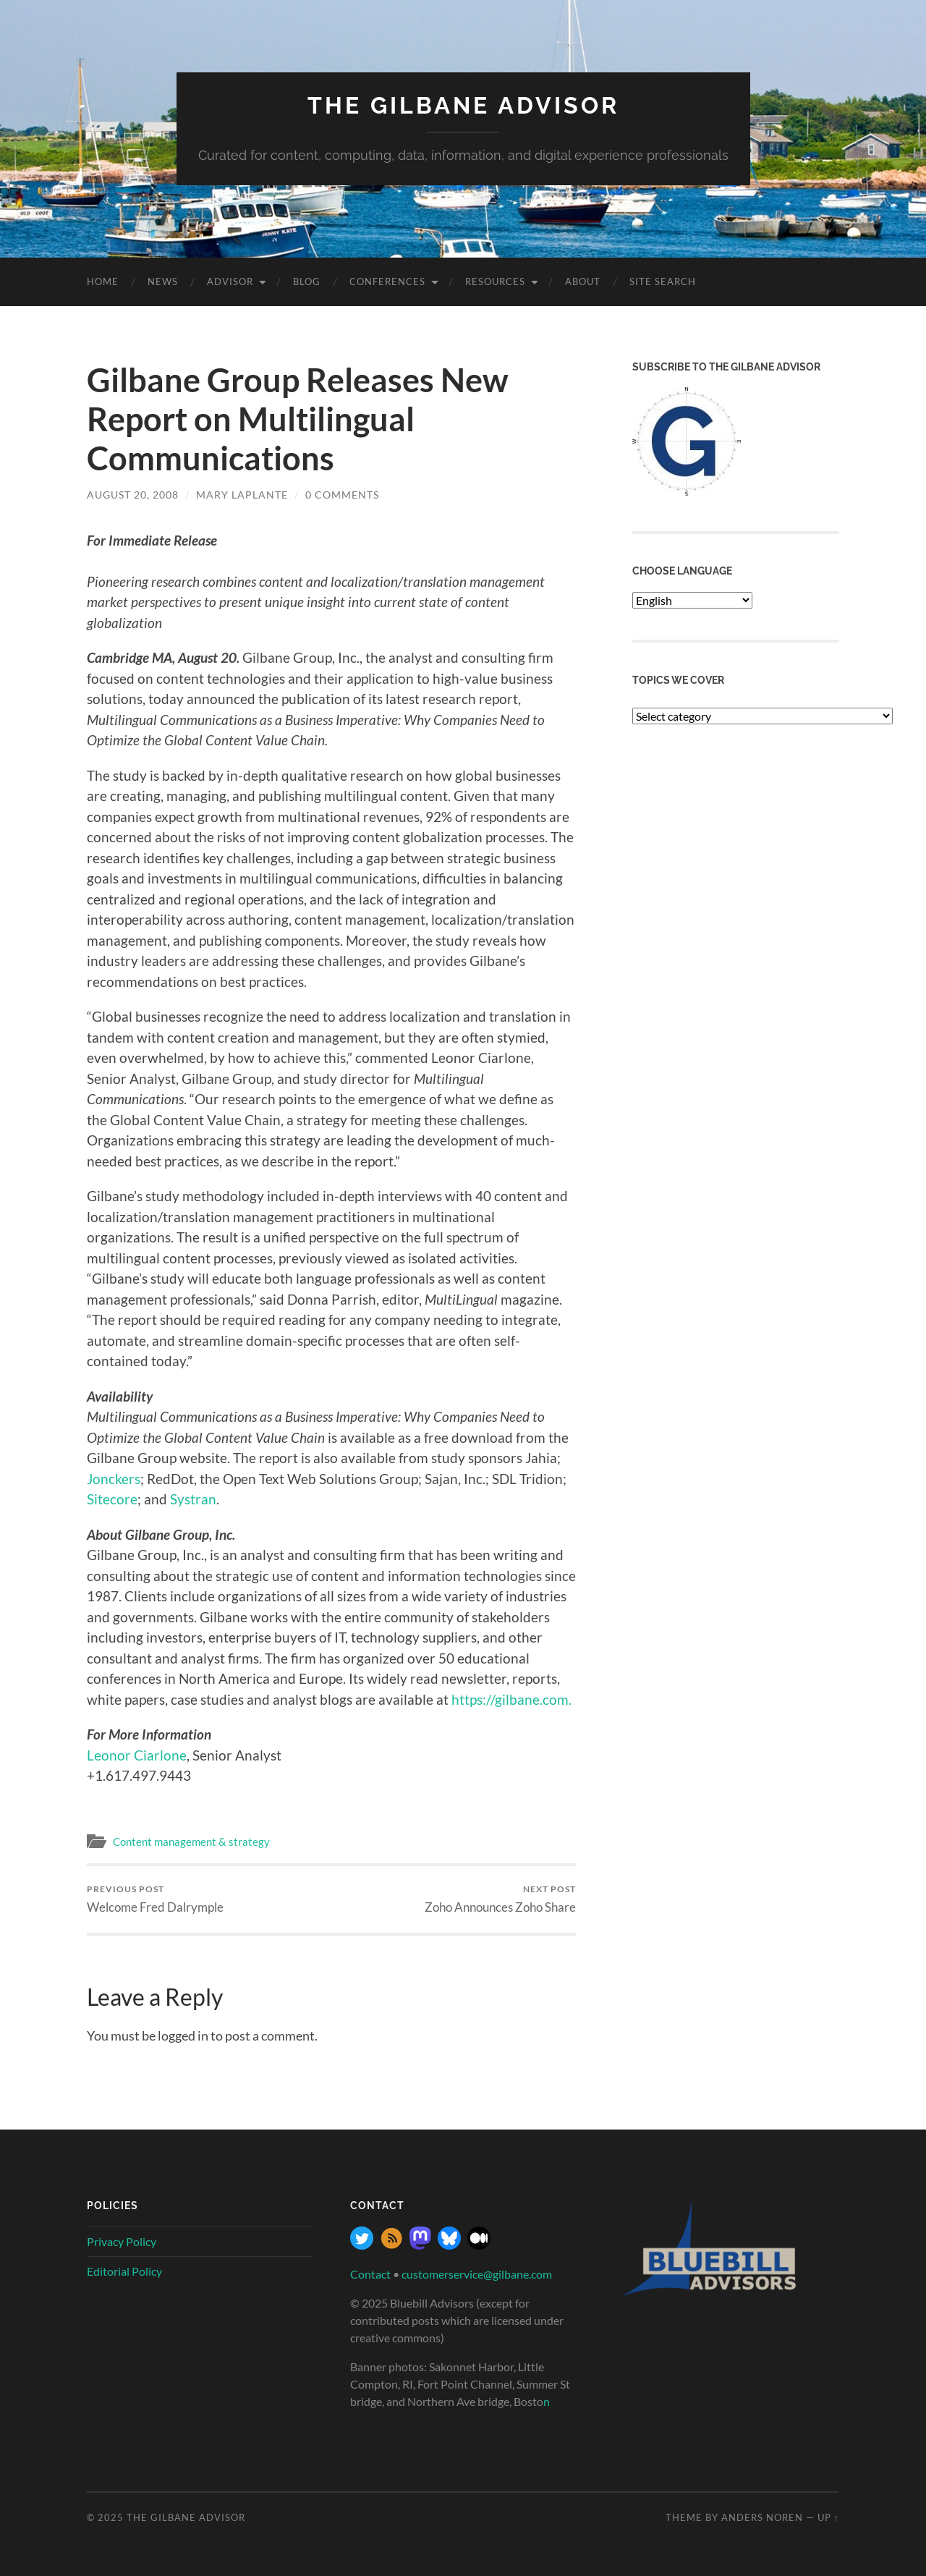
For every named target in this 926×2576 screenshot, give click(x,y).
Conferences (387, 281)
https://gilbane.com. (511, 1699)
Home (103, 281)
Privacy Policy (121, 2241)
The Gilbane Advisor (463, 105)
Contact (370, 2274)
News (163, 281)
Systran (193, 1499)
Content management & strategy (191, 1841)
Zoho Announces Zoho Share (500, 1899)
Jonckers (113, 1478)
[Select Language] (692, 600)
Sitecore (112, 1499)
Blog (306, 281)
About (582, 281)
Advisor (230, 281)
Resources (495, 281)
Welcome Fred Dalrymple (155, 1899)
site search (662, 281)
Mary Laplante (242, 494)
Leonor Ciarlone (137, 1755)
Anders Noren (762, 2517)
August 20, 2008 (133, 494)
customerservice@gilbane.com (477, 2274)
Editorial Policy (124, 2271)
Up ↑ (828, 2517)
